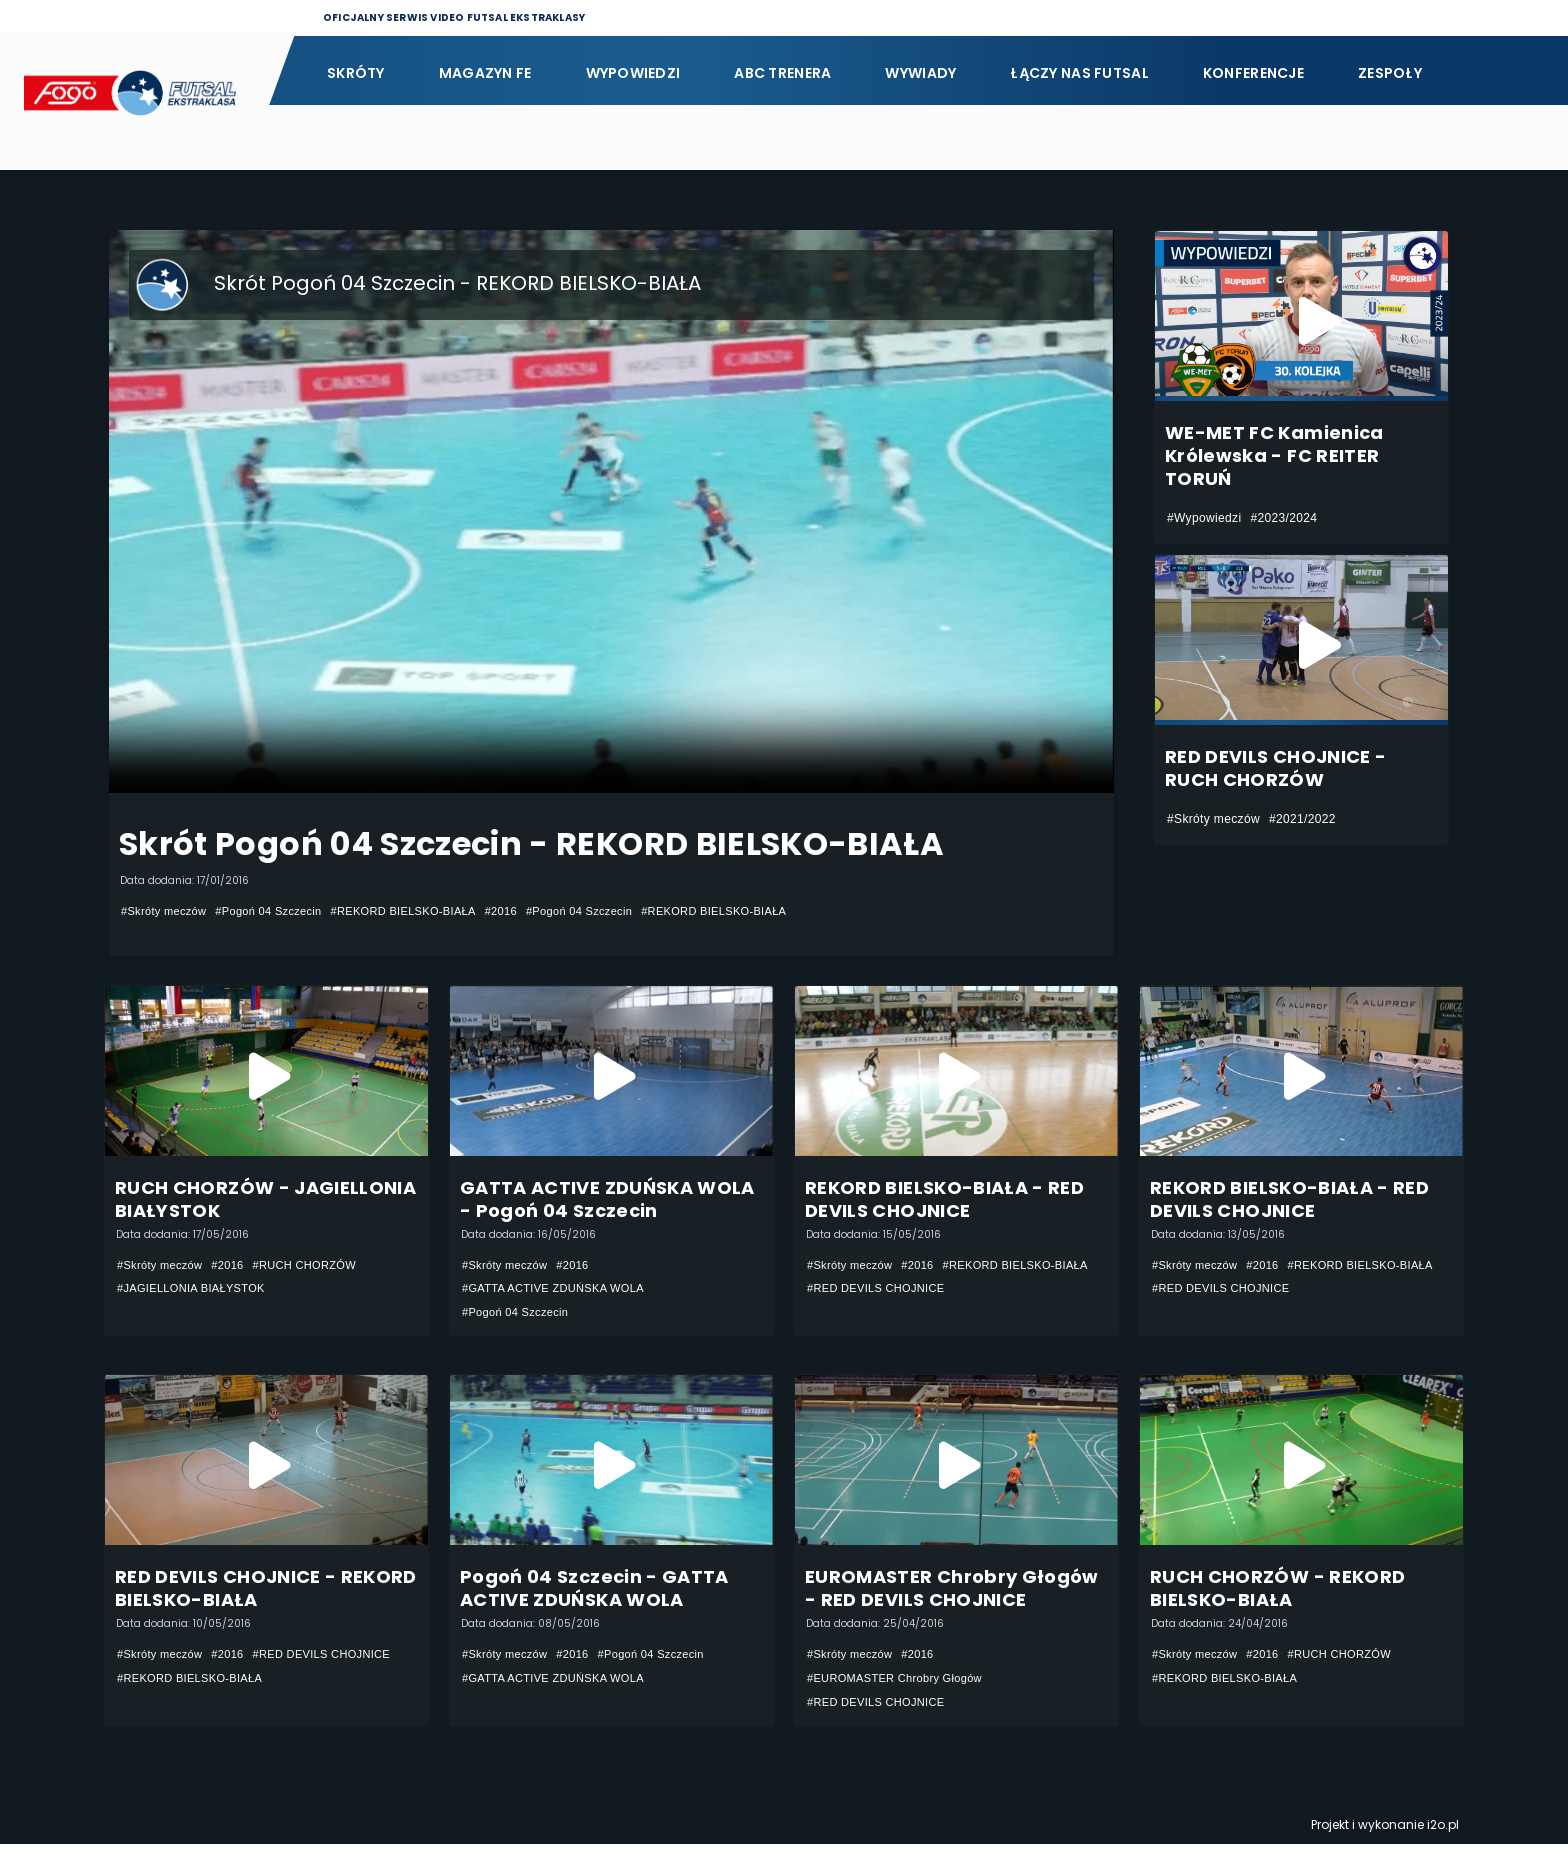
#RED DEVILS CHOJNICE (882, 1314)
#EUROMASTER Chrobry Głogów (902, 1686)
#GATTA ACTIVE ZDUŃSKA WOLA (561, 1290)
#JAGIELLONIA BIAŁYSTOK (197, 1290)
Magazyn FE (485, 73)
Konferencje (1253, 73)
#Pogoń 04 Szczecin (281, 911)
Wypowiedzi (633, 73)
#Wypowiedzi (1204, 518)
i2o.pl (1443, 1836)
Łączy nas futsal (1079, 73)
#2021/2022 (1302, 819)
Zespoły (1390, 73)
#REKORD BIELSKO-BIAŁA (427, 911)
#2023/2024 (1283, 518)
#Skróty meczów (167, 911)
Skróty (356, 73)
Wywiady (920, 73)
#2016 (532, 911)
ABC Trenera (782, 73)
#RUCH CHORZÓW (319, 1266)
